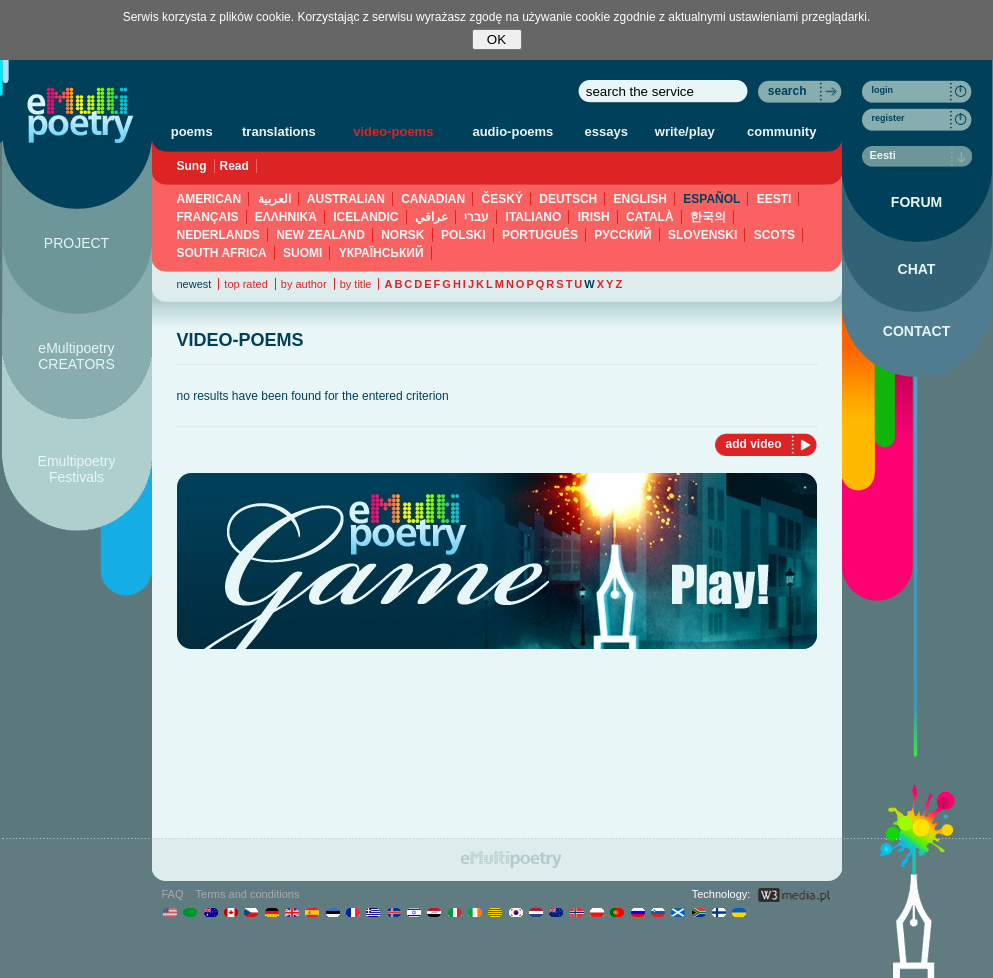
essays (606, 131)
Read (234, 166)
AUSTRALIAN (346, 199)
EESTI (774, 199)
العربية (274, 199)
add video (753, 444)
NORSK (402, 235)
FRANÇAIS (208, 217)
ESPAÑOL (711, 199)
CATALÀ (650, 217)
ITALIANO (534, 217)
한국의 (708, 217)
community (781, 131)
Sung (192, 166)
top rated (245, 284)
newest (194, 284)
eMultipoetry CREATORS (76, 356)
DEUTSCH (568, 199)
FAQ (173, 894)
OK (496, 39)
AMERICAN (209, 199)
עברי (476, 217)
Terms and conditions (248, 894)
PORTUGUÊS (540, 235)
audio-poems (512, 131)
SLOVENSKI (702, 235)
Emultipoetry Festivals (77, 469)
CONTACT (916, 331)
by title (356, 284)
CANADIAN (433, 199)
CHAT (917, 269)
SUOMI (302, 253)
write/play (685, 131)
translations (279, 131)
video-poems (393, 131)
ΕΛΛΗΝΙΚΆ (286, 217)
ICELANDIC (365, 217)
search (787, 91)
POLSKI (463, 235)
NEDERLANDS (218, 235)
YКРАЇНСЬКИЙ (381, 253)
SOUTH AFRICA (222, 253)
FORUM (916, 202)
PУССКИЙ (622, 235)
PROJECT (76, 243)
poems (192, 131)
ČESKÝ (502, 199)
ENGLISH (640, 199)
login (883, 90)
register (888, 118)
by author (304, 284)
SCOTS (774, 235)
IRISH (594, 217)
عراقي (431, 217)
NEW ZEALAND (320, 235)
